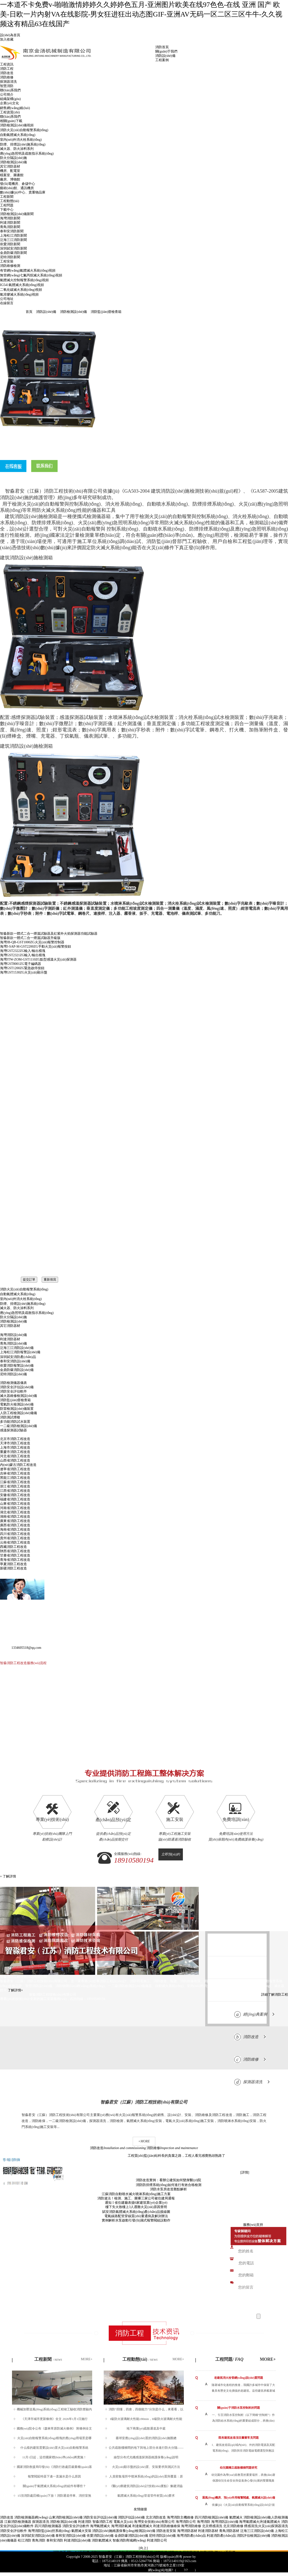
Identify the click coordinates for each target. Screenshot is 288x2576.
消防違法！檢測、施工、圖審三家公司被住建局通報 (136, 2205)
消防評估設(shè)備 (131, 2524)
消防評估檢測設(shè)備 (253, 2543)
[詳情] (244, 2179)
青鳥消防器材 (229, 2538)
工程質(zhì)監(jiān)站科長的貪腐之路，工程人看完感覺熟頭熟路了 (176, 2163)
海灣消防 (203, 2529)
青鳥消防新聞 (10, 234)
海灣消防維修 (191, 2533)
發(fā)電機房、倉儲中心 (17, 191)
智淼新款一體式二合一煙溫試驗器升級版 (30, 945)
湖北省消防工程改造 (15, 1519)
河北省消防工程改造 (15, 1463)
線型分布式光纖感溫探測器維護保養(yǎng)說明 (146, 2464)
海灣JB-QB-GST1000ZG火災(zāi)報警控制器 (32, 949)
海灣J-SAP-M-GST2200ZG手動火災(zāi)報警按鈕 (35, 954)
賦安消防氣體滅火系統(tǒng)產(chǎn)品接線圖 (136, 2219)
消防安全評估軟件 (13, 1398)
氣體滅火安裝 (81, 2538)
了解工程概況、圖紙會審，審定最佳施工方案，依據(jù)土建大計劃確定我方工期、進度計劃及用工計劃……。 (81, 1693)
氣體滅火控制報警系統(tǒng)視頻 (24, 287)
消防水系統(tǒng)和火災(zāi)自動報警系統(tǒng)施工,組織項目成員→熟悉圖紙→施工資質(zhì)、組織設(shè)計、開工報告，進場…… (97, 1709)
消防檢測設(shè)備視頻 (17, 132)
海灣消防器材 (187, 2538)
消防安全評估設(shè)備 (17, 1394)
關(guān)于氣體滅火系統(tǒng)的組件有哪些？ (54, 2493)
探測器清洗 (8, 89)
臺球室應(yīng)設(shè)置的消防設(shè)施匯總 (146, 2445)
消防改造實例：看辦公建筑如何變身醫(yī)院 (168, 2187)
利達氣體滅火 (142, 2533)
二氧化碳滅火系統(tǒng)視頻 (21, 297)
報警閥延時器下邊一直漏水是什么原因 (54, 2483)
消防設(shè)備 (165, 63)
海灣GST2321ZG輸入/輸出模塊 (22, 962)
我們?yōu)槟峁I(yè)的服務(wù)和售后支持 (32, 1678)
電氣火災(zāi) (123, 2529)
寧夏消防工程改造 (13, 1571)
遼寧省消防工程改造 (15, 1476)
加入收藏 (6, 46)
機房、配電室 (10, 178)
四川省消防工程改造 (15, 1541)
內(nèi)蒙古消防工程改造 (18, 1472)
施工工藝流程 (10, 1701)
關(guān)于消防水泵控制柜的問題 (238, 2415)
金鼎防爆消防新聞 (13, 260)
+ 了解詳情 (8, 1883)
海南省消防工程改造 (15, 1537)
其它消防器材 (10, 173)
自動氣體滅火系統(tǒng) (17, 142)
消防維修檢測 (10, 273)
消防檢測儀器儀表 (13, 1390)
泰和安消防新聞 (12, 238)
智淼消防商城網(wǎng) (129, 2547)
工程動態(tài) (9, 208)
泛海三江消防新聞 (13, 247)
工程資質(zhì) (10, 119)
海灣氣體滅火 (100, 2533)
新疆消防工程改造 (13, 1575)
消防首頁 (162, 54)
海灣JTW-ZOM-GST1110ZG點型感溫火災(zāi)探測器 (38, 966)
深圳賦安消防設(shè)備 (38, 2543)
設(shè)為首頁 (10, 42)
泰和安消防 (54, 2547)
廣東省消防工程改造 (15, 1528)
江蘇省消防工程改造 (15, 1489)
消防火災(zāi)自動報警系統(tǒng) (24, 137)
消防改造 (6, 80)
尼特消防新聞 (10, 264)
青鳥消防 (38, 2547)
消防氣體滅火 (102, 2547)
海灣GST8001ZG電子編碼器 (20, 971)
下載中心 (6, 217)
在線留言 (6, 310)
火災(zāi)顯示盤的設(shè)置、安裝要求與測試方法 (146, 2474)
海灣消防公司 (186, 2529)
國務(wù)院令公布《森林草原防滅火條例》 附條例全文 (54, 2435)
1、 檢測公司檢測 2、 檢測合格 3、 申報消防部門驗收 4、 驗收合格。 (51, 1740)
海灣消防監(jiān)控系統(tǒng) (49, 2538)
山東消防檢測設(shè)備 (65, 2524)
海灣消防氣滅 (121, 2533)
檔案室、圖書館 (12, 182)
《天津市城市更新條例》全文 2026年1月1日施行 (54, 2426)
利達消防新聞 (10, 230)
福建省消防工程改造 (15, 1506)
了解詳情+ (15, 1997)
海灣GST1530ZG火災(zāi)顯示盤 (23, 979)
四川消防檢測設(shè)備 (211, 2524)
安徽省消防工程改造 (15, 1502)
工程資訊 (6, 71)
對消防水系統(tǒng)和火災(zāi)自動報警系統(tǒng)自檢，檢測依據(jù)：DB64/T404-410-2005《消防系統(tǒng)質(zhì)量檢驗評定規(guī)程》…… (105, 1725)
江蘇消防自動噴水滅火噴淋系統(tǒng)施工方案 (136, 2201)
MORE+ (86, 2366)
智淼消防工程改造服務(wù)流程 (23, 1670)
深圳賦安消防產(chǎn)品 (18, 1364)
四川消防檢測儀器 (48, 2533)
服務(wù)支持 (253, 2232)
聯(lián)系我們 (10, 97)
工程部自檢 (8, 1717)
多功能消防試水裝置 (15, 1429)
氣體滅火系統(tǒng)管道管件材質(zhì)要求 (146, 2503)
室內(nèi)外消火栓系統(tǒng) (21, 147)
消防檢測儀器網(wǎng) (31, 2524)
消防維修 (6, 84)
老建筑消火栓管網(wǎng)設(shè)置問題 (238, 2385)
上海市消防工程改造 (15, 1455)
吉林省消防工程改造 (15, 1480)
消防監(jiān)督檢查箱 (106, 319)
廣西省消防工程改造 (15, 1532)
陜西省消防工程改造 (15, 1558)
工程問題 (6, 212)
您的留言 (260, 2304)
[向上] (143, 2555)
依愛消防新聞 (10, 251)
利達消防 (84, 2529)
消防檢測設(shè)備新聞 (17, 221)
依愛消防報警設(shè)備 (17, 1373)
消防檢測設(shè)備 (13, 169)
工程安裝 (6, 268)
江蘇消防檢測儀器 (17, 2529)
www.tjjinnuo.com (209, 2564)
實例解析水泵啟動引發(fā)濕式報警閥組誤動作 (136, 2227)
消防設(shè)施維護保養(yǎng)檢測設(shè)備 (123, 2538)
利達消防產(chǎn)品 (221, 2543)
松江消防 (24, 2547)
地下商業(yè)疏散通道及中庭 (146, 2435)
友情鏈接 (140, 2516)
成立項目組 (8, 1685)
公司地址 (6, 306)
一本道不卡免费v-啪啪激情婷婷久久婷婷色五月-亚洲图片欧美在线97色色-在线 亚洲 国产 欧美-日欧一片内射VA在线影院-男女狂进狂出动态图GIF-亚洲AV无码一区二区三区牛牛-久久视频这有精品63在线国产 (142, 18)
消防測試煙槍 (10, 1424)
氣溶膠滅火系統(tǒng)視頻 (19, 301)
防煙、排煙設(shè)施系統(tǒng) (22, 151)
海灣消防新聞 (10, 225)
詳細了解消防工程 (274, 2002)
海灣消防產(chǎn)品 (191, 2543)
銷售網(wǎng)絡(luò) (15, 115)
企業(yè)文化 (9, 110)
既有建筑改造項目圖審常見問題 (238, 2445)
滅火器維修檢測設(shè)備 (18, 1403)
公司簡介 (6, 102)
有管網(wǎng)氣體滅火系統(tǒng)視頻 (27, 278)
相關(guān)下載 (11, 128)
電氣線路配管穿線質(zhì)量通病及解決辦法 (136, 2223)
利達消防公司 (157, 2547)
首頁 (29, 319)
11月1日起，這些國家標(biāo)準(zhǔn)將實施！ (54, 2464)
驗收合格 (6, 1748)
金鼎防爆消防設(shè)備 (17, 1377)
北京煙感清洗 (212, 2533)
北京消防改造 (156, 2524)
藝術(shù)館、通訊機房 (17, 195)
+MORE (144, 2148)
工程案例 (162, 67)
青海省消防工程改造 (15, 1567)
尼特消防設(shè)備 (13, 1381)
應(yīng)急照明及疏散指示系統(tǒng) (27, 161)
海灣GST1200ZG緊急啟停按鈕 (22, 975)
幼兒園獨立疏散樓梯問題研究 (238, 2475)
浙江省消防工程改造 (15, 1493)
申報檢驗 (6, 1732)
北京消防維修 (233, 2533)
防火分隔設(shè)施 (13, 165)
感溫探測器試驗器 (13, 1437)
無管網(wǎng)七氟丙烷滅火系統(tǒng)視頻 (31, 282)
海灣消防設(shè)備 (13, 1342)
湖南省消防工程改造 (15, 1524)
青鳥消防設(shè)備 (13, 1350)
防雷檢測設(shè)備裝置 (17, 1416)
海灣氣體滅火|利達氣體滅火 (259, 2529)
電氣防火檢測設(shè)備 (17, 1411)
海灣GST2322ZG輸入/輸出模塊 (22, 958)
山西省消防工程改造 (15, 1467)
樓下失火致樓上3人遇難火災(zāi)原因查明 (136, 2214)
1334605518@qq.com (26, 1655)
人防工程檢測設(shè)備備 (18, 1420)
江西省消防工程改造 (15, 1498)
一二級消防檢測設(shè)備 (18, 1433)
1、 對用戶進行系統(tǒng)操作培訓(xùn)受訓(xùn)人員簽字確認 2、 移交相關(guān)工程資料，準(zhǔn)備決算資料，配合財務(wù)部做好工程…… (107, 1756)
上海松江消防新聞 (13, 243)
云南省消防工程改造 (15, 1549)
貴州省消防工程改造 (15, 1545)
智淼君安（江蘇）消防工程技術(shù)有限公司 (143, 2109)
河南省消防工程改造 (15, 1515)
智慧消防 (6, 93)
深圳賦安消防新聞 (13, 255)
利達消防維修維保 (166, 2533)
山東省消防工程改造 (15, 1511)
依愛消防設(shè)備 (100, 2543)
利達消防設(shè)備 (77, 2547)
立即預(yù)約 (170, 1861)
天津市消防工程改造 (15, 1450)
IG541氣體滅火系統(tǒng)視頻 (22, 292)
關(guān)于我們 (166, 58)
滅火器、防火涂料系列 (17, 156)
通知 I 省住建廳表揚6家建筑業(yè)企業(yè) (136, 2210)
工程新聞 (6, 204)
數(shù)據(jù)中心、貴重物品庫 (22, 199)
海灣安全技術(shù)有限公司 (154, 2529)
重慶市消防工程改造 (15, 1459)
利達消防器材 (10, 1346)
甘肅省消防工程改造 (15, 1562)
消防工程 (6, 76)
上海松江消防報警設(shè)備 (20, 1359)
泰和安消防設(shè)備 (15, 1368)
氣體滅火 (236, 2524)
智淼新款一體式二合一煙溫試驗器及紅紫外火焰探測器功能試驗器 (48, 941)
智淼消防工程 (102, 2529)
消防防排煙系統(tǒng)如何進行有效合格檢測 (168, 2192)
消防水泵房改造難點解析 (168, 2196)
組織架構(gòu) (10, 106)
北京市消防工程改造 (15, 1446)
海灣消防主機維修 (180, 2524)
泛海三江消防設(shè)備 (17, 1355)
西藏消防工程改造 (13, 1554)
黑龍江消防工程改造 (15, 1485)
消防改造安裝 (166, 2538)
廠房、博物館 (10, 186)
